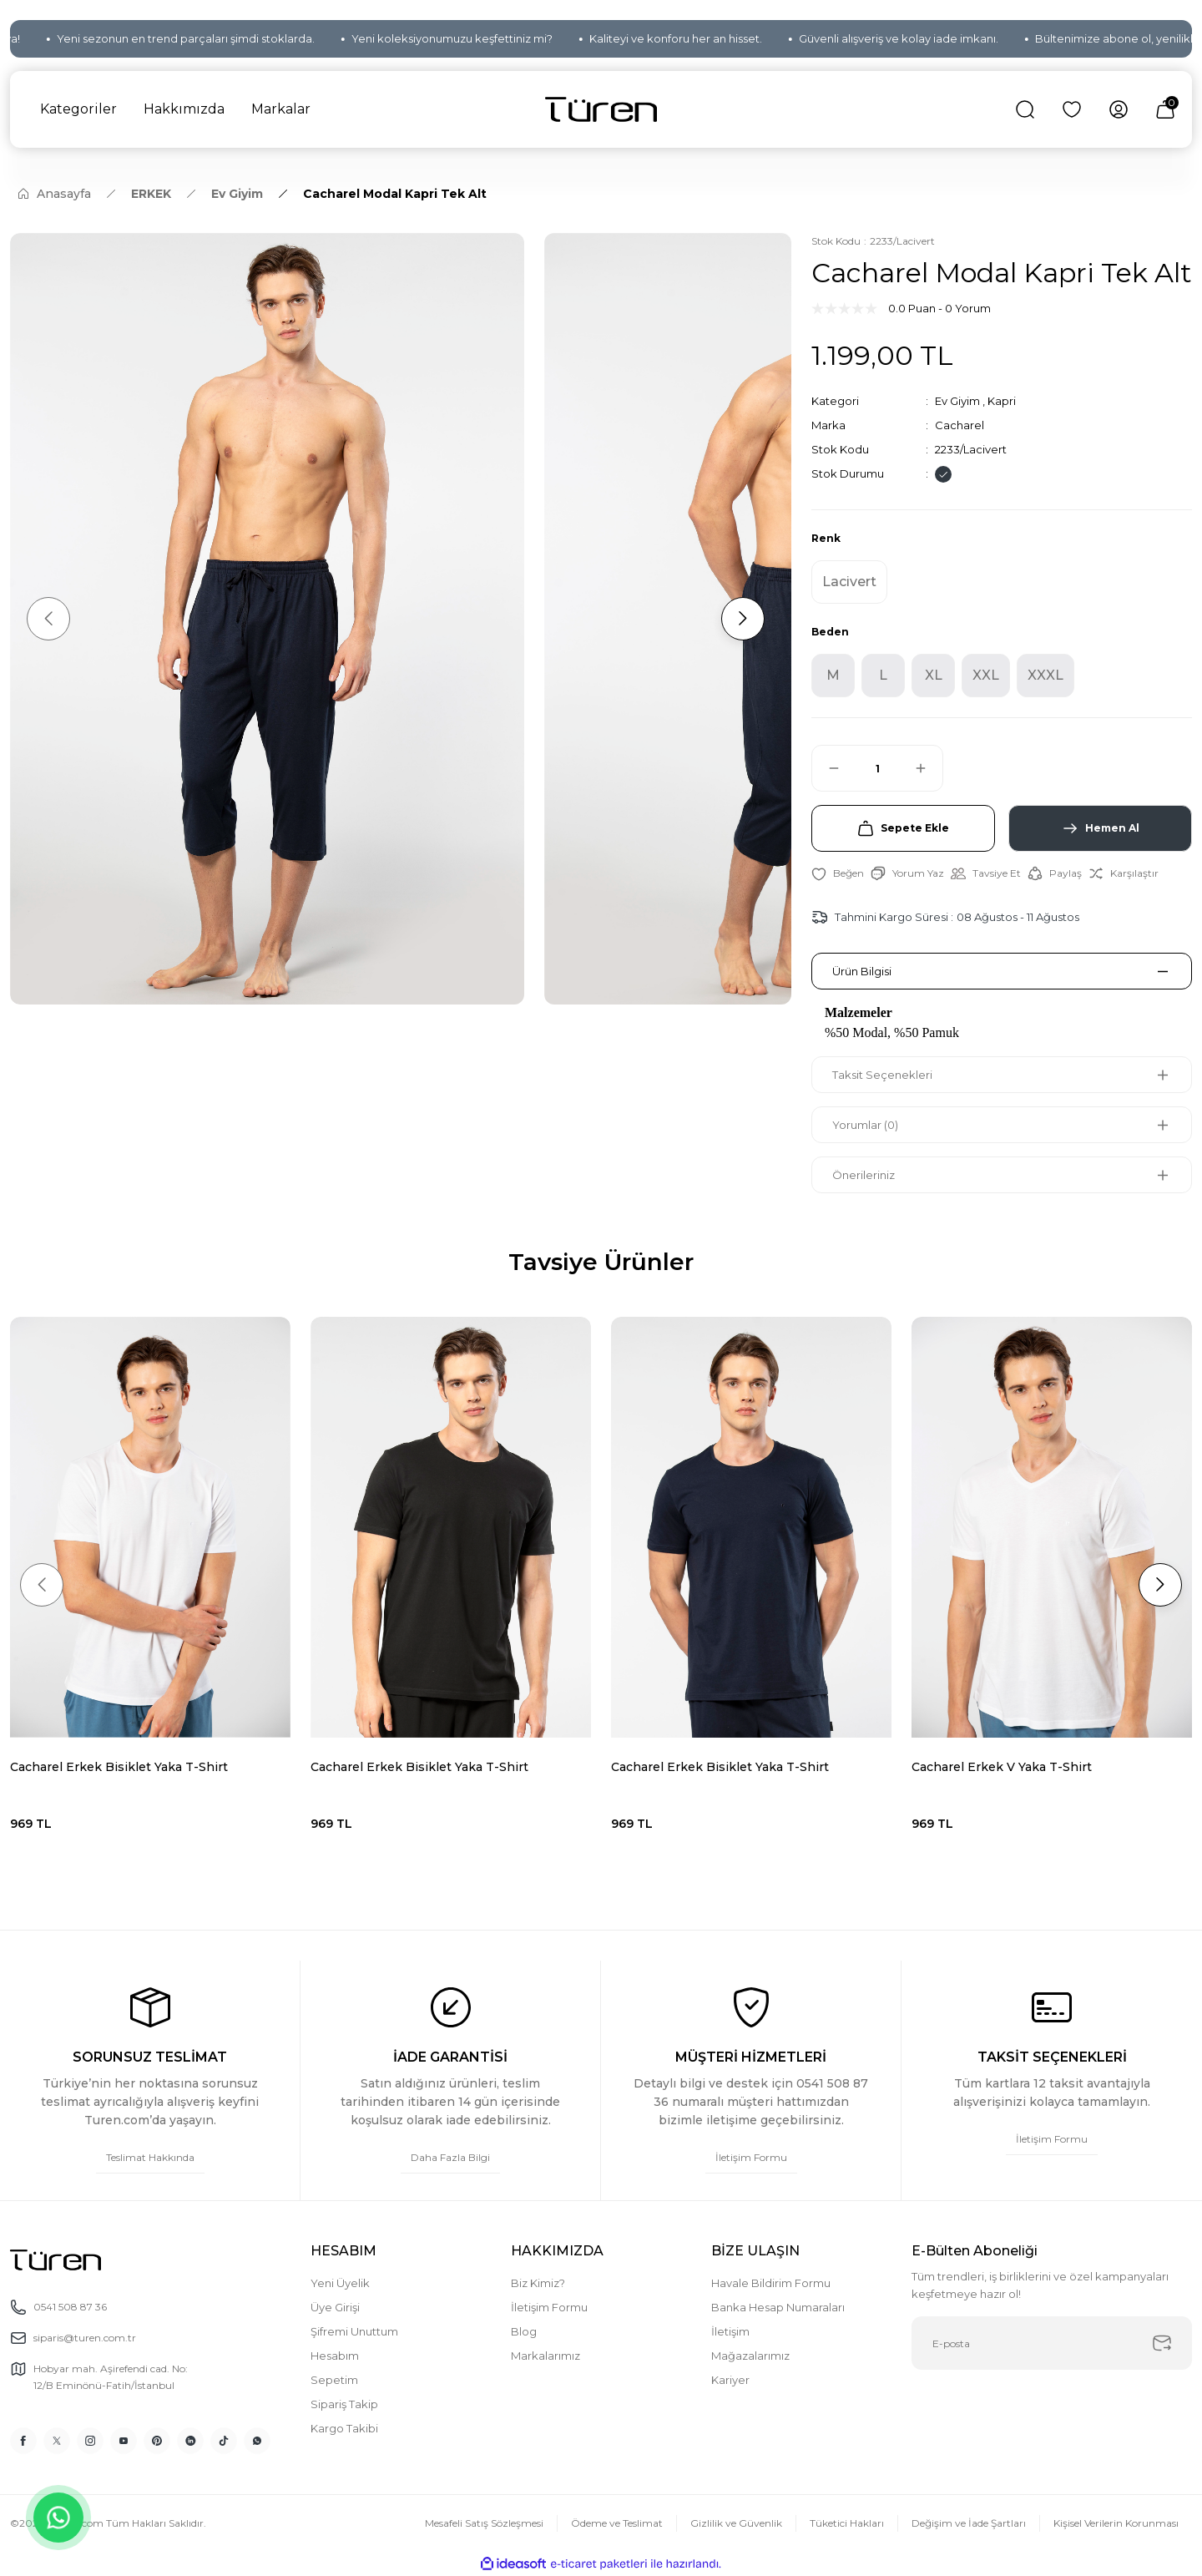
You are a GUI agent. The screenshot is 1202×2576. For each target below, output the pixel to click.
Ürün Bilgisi (861, 971)
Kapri (1001, 400)
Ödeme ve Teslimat (617, 2523)
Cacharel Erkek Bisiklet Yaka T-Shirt (119, 1766)
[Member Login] (1119, 109)
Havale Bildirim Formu (771, 2283)
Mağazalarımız (750, 2355)
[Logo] (601, 110)
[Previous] (48, 618)
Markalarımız (545, 2355)
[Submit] (1162, 2343)
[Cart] (1165, 109)
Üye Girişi (335, 2307)
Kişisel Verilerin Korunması (1116, 2523)
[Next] (743, 618)
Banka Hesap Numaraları (778, 2307)
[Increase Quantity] (928, 768)
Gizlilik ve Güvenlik (736, 2523)
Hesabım (335, 2355)
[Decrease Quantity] (826, 768)
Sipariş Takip (344, 2404)
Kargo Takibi (344, 2428)
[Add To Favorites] (837, 873)
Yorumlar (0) (865, 1124)
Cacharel (959, 425)
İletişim (730, 2331)
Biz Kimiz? (538, 2283)
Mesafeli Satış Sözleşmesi (484, 2523)
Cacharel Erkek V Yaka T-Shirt (1002, 1766)
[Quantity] (877, 768)
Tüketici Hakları (847, 2523)
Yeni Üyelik (340, 2283)
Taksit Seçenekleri (882, 1074)
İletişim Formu (549, 2307)
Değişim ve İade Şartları (969, 2523)
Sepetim (334, 2379)
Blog (524, 2331)
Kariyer (730, 2379)
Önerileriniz (863, 1175)
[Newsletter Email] (1052, 2343)
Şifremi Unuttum (354, 2331)
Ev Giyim (957, 400)
